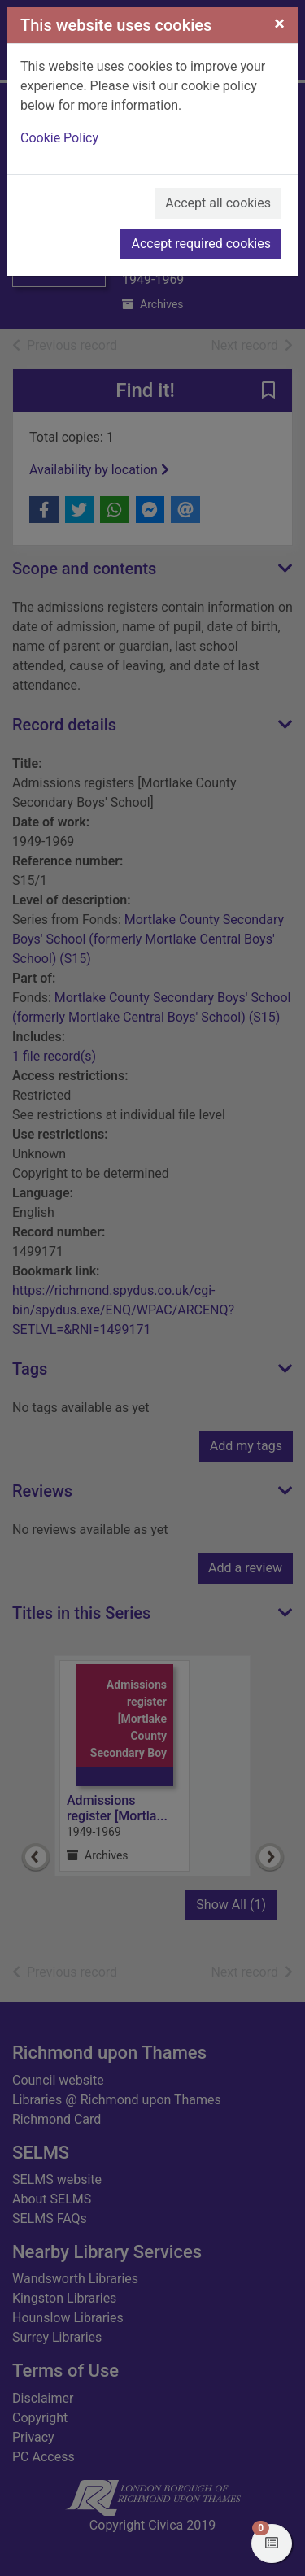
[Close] (279, 23)
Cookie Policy (59, 138)
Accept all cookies (218, 203)
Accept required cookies (201, 243)
